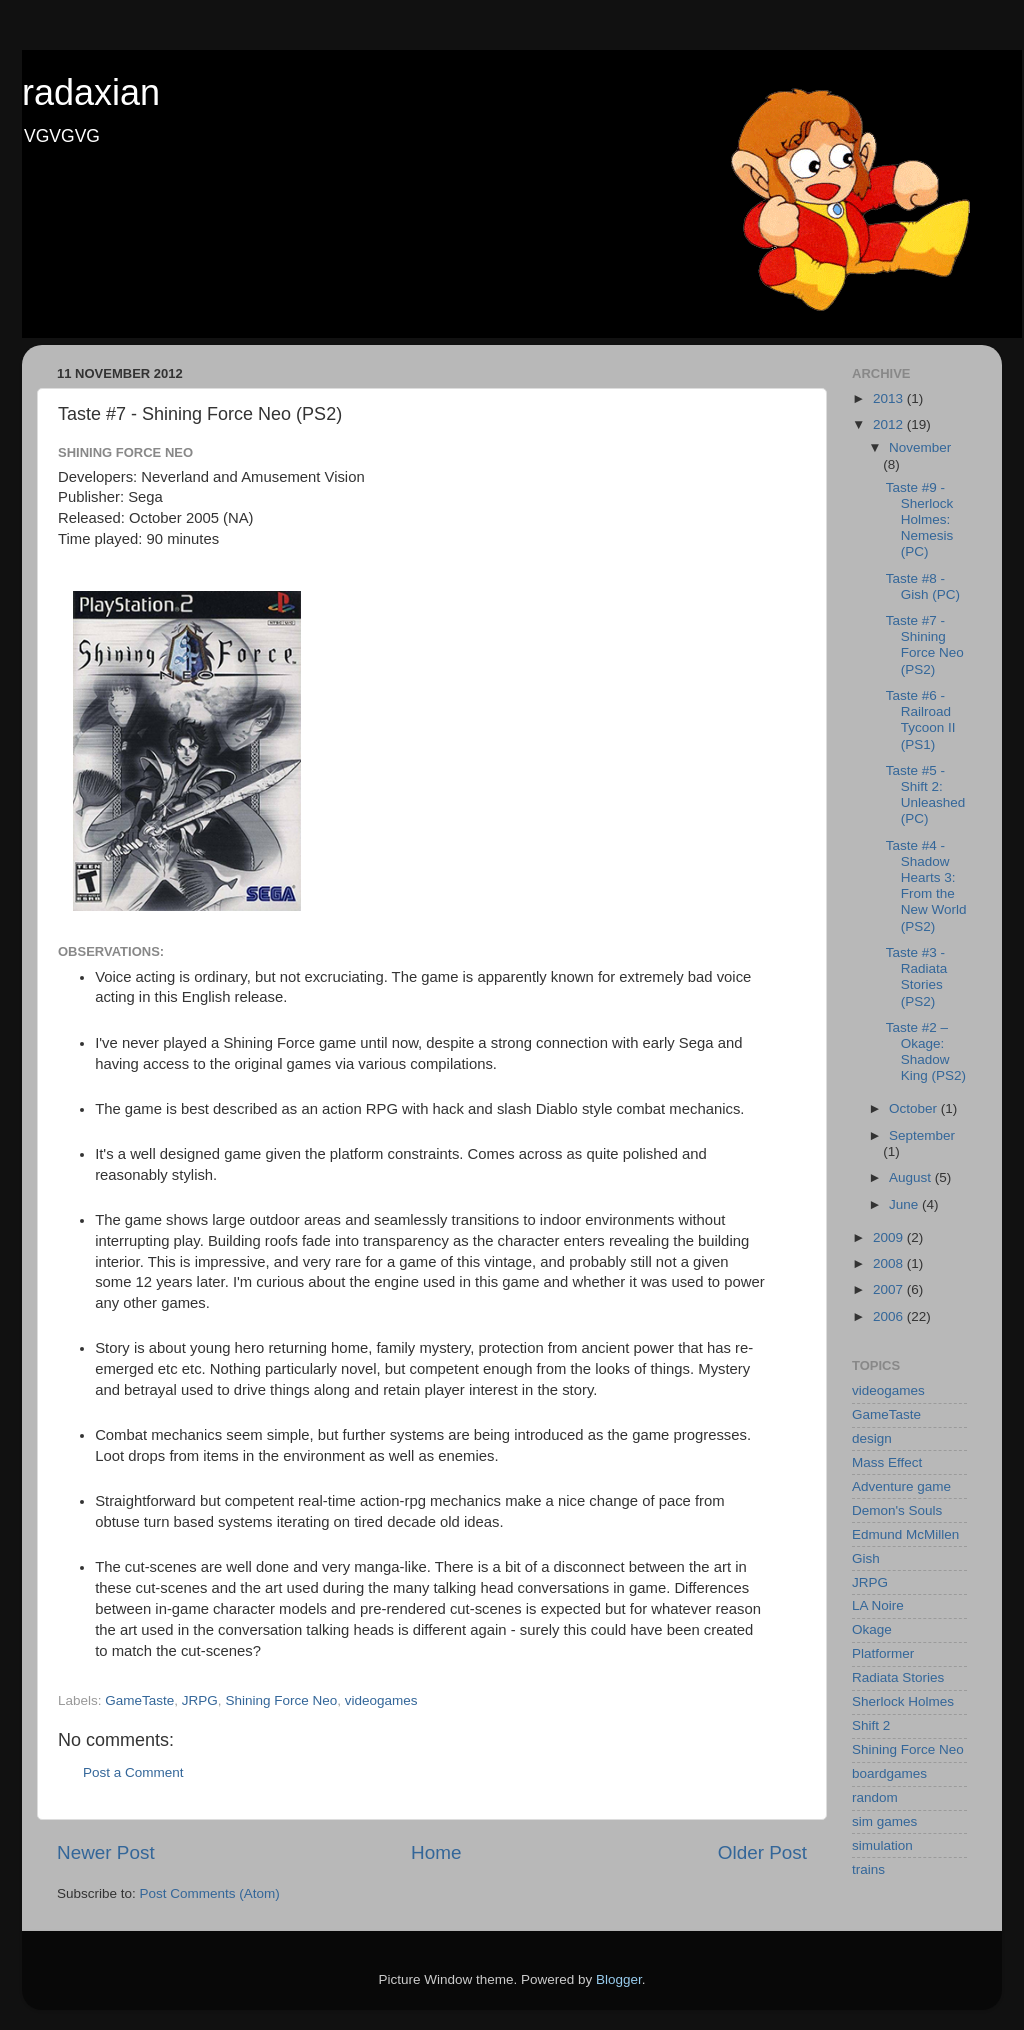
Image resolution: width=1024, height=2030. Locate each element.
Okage (872, 1629)
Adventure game (901, 1486)
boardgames (889, 1773)
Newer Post (106, 1852)
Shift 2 (871, 1725)
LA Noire (878, 1605)
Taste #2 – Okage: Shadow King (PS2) (926, 1052)
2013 (890, 398)
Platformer (883, 1653)
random (875, 1797)
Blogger (619, 1979)
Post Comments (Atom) (210, 1893)
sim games (884, 1821)
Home (436, 1852)
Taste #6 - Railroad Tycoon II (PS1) (921, 720)
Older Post (762, 1852)
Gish (866, 1558)
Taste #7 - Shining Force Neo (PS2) (925, 645)
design (872, 1438)
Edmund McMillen (905, 1534)
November (920, 447)
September (922, 1135)
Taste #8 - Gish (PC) (923, 586)
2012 (890, 424)
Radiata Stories (898, 1677)
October (915, 1108)
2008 (890, 1263)
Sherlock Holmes (903, 1701)
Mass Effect (887, 1462)
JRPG (200, 1700)
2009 (890, 1237)
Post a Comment (133, 1772)
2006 (890, 1316)
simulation (882, 1845)
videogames (381, 1700)
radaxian (91, 92)
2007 (890, 1289)
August (912, 1177)
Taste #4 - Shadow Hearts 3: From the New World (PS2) (926, 886)
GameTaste (139, 1700)
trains (868, 1869)
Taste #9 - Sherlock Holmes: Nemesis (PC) (920, 520)
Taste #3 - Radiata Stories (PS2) (917, 977)
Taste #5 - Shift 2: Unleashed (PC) (926, 795)
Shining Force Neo (281, 1700)
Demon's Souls (897, 1510)
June (905, 1204)
